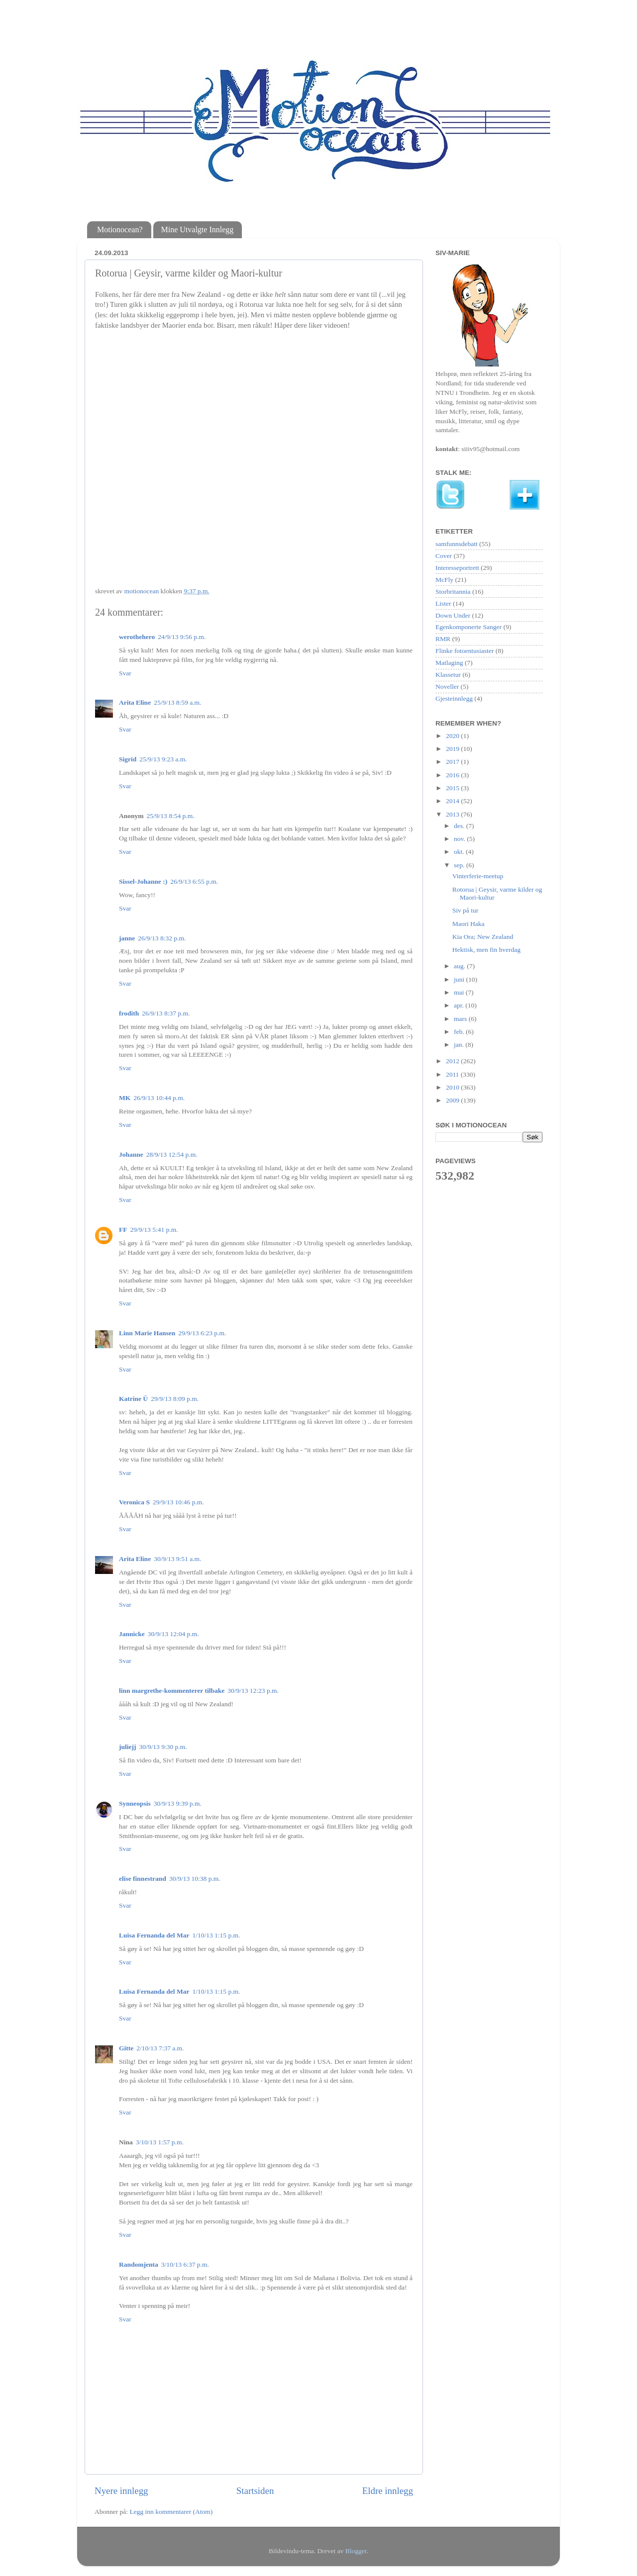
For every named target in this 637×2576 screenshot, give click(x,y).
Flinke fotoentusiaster (464, 650)
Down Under (452, 615)
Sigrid (127, 759)
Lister (443, 603)
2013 (453, 814)
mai (460, 992)
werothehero (137, 637)
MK (124, 1098)
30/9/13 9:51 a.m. (177, 1559)
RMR (442, 639)
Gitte (126, 2048)
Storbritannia (453, 591)
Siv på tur (465, 910)
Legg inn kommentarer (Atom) (170, 2511)
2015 (453, 788)
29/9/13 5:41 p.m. (154, 1229)
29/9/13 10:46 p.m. (178, 1502)
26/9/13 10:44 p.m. (159, 1098)
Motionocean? (120, 229)
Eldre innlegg (387, 2490)
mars (461, 1018)
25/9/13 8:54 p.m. (171, 816)
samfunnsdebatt (456, 544)
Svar (125, 673)
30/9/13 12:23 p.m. (253, 1690)
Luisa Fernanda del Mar (154, 1935)
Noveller (447, 686)
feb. (460, 1031)
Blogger (356, 2551)
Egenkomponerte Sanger (468, 627)
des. (460, 825)
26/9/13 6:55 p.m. (194, 881)
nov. (460, 838)
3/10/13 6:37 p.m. (185, 2264)
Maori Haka (468, 923)
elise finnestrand (142, 1878)
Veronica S (134, 1502)
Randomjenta (138, 2264)
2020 (453, 735)
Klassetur (448, 674)
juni (460, 979)
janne (127, 938)
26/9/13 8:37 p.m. (166, 1013)
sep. (460, 865)
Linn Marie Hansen (147, 1333)
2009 (453, 1100)
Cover (443, 555)
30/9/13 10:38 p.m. (194, 1878)
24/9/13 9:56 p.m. (182, 637)
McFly (444, 579)
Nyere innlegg (121, 2490)
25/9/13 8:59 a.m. (177, 702)
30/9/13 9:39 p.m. (178, 1803)
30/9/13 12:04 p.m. (173, 1634)
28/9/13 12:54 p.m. (172, 1154)
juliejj (127, 1746)
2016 (453, 775)
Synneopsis (135, 1803)
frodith (129, 1013)
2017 (453, 761)
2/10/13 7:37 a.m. (160, 2048)
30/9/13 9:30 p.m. (163, 1746)
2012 (453, 1061)
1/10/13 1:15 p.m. (216, 1935)
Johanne (131, 1154)
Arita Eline (135, 702)
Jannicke (132, 1634)
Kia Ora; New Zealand (483, 936)
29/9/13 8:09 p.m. (175, 1398)
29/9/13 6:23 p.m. (202, 1333)
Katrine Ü (133, 1398)
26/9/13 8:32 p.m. (162, 938)
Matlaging (449, 662)
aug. (460, 966)
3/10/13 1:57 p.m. (160, 2142)
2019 (453, 748)
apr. (459, 1005)
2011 (453, 1074)
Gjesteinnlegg (454, 698)
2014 (453, 801)
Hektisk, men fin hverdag (486, 949)
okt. (460, 851)
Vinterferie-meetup (478, 876)
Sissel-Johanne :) (143, 881)
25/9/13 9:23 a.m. (163, 759)
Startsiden (255, 2490)
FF (123, 1229)
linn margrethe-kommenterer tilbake (171, 1690)
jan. (459, 1044)
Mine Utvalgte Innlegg (197, 229)
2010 (453, 1087)
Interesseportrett (457, 567)
